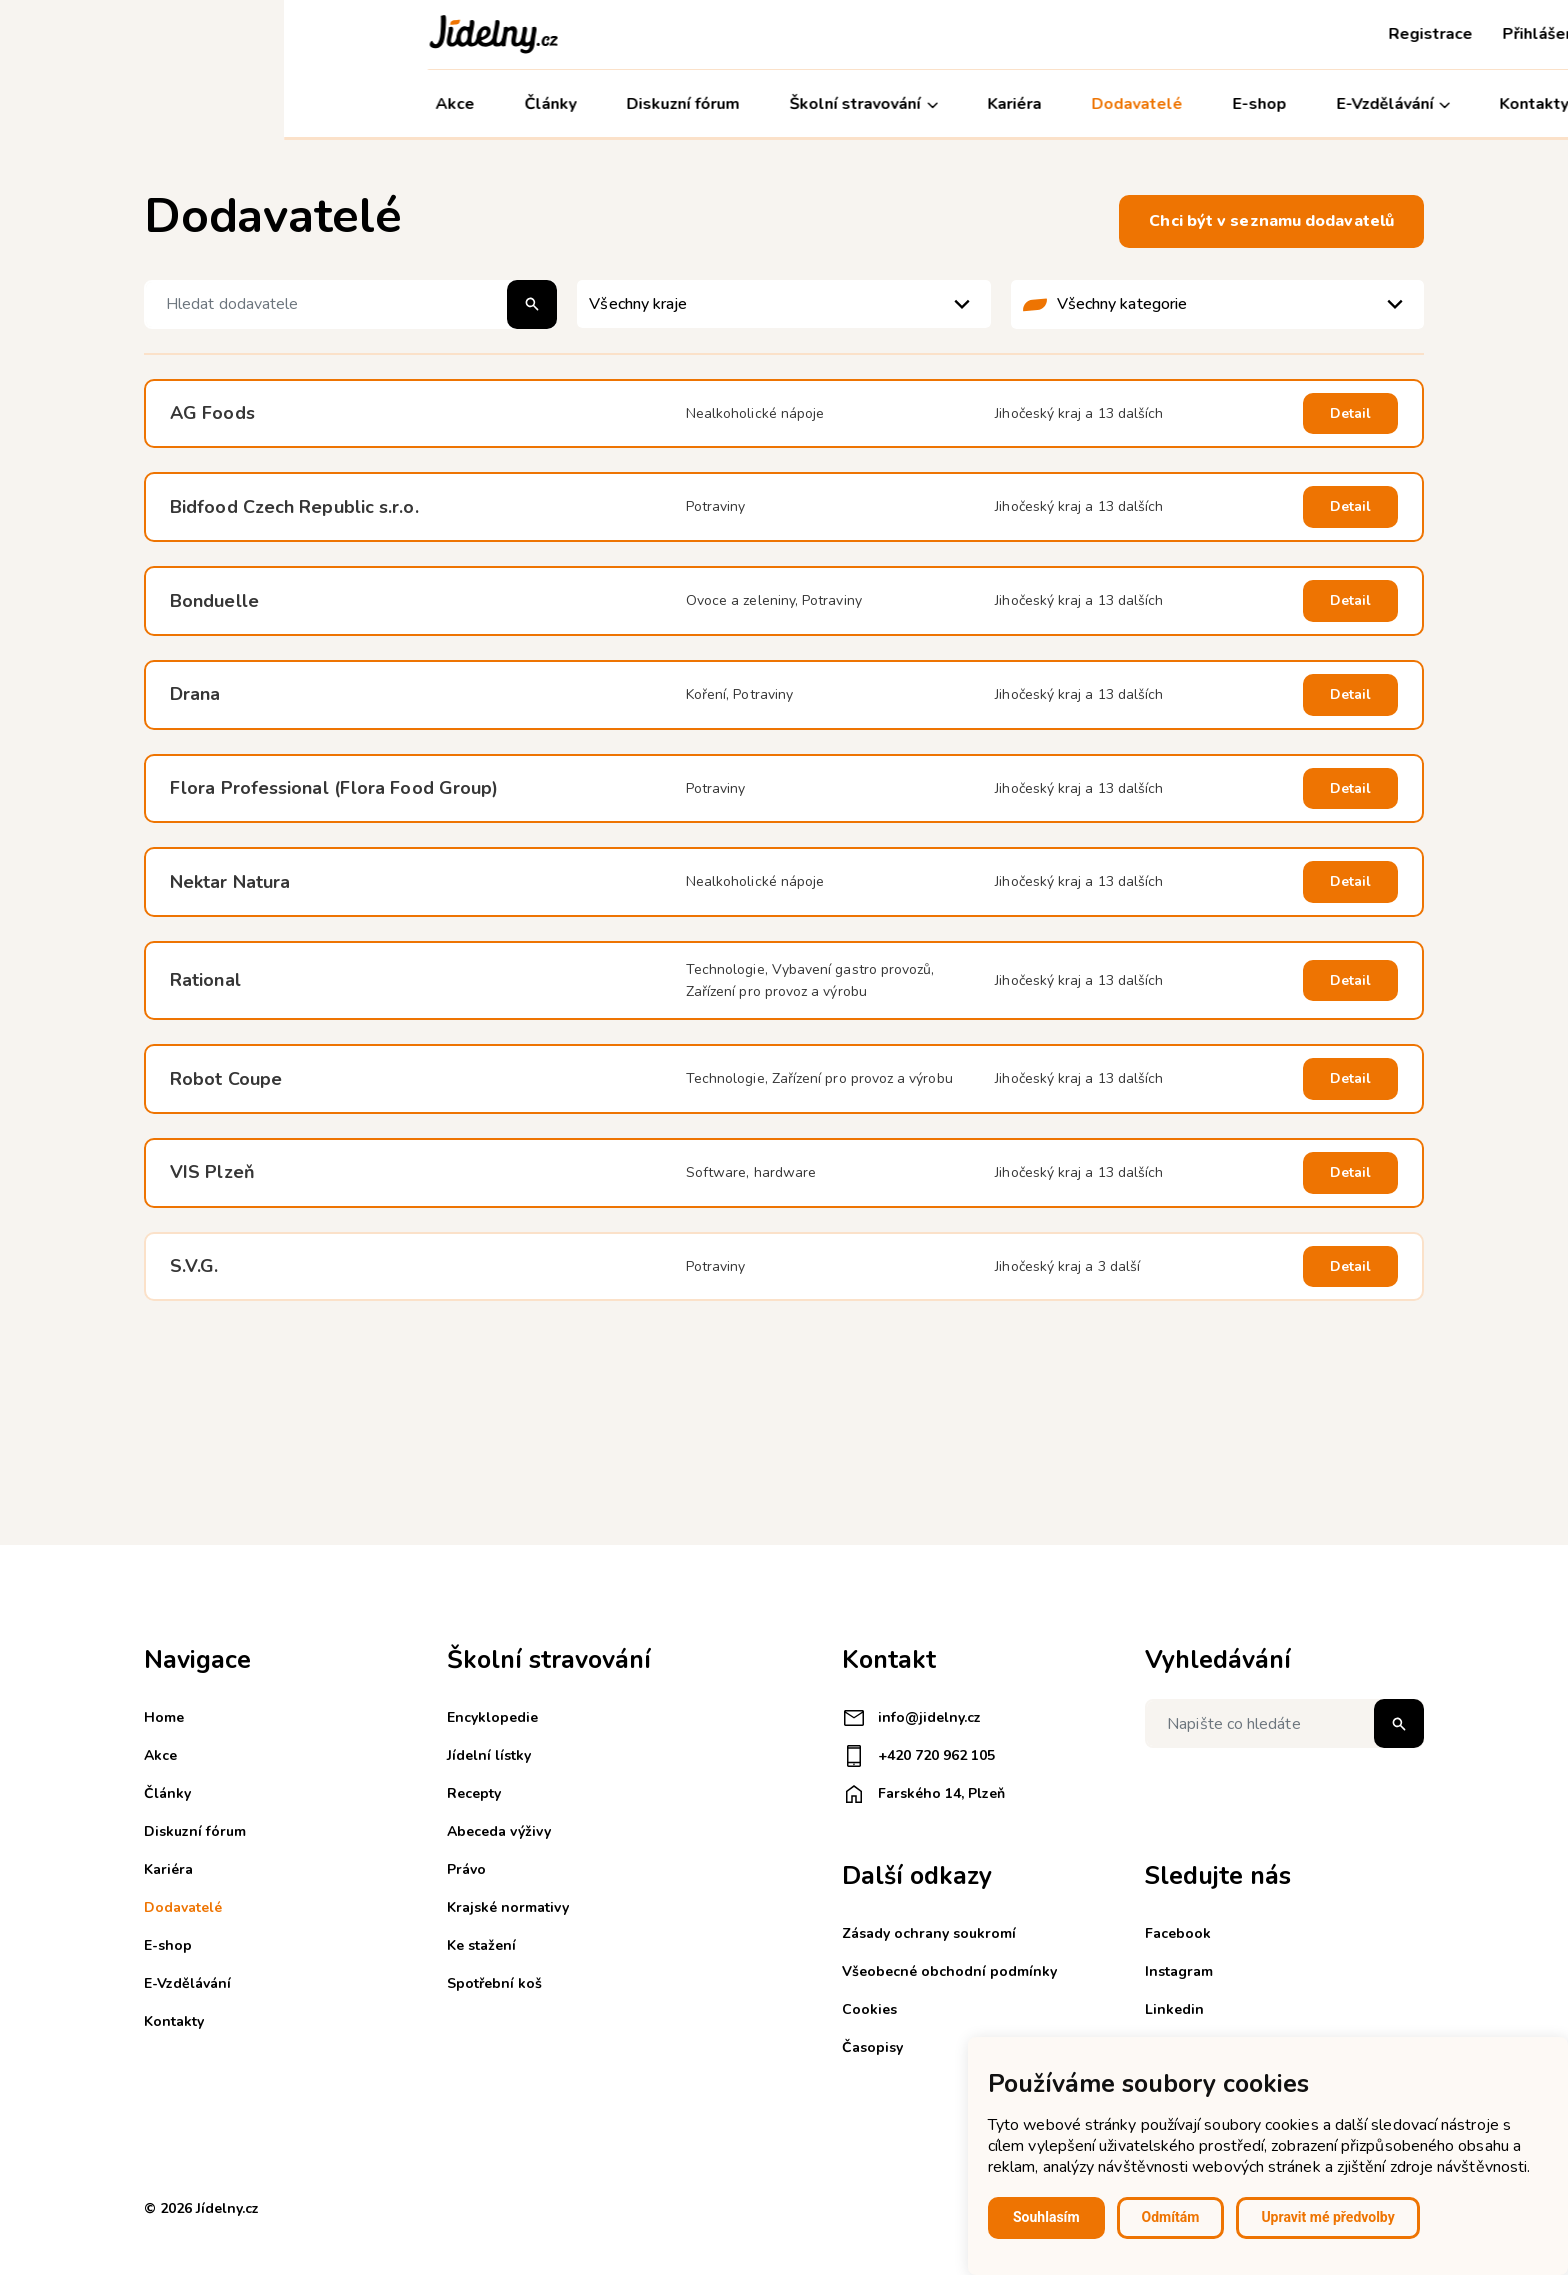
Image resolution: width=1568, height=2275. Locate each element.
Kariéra (731, 104)
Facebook (1178, 1933)
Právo (466, 1869)
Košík (1345, 34)
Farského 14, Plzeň (923, 1794)
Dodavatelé (852, 104)
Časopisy (872, 2047)
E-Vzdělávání (1109, 104)
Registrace (1147, 34)
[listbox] (783, 304)
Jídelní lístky (489, 1755)
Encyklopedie (492, 1717)
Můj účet (1375, 104)
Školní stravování (580, 104)
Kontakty (1250, 104)
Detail (1350, 413)
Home (164, 1717)
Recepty (474, 1793)
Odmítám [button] (1171, 2217)
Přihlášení (1257, 34)
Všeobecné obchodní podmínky (949, 1971)
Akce (171, 104)
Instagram (1179, 1971)
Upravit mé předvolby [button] (1327, 2217)
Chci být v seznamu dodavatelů (1271, 221)
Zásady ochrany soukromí (929, 1933)
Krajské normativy (508, 1907)
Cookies (869, 2009)
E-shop (975, 104)
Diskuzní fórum (399, 104)
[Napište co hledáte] (1284, 1723)
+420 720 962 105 (918, 1756)
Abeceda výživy (499, 1831)
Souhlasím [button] (1046, 2217)
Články (267, 104)
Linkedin (1174, 2009)
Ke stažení (481, 1945)
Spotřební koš (494, 1983)
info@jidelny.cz (911, 1718)
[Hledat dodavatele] (350, 304)
